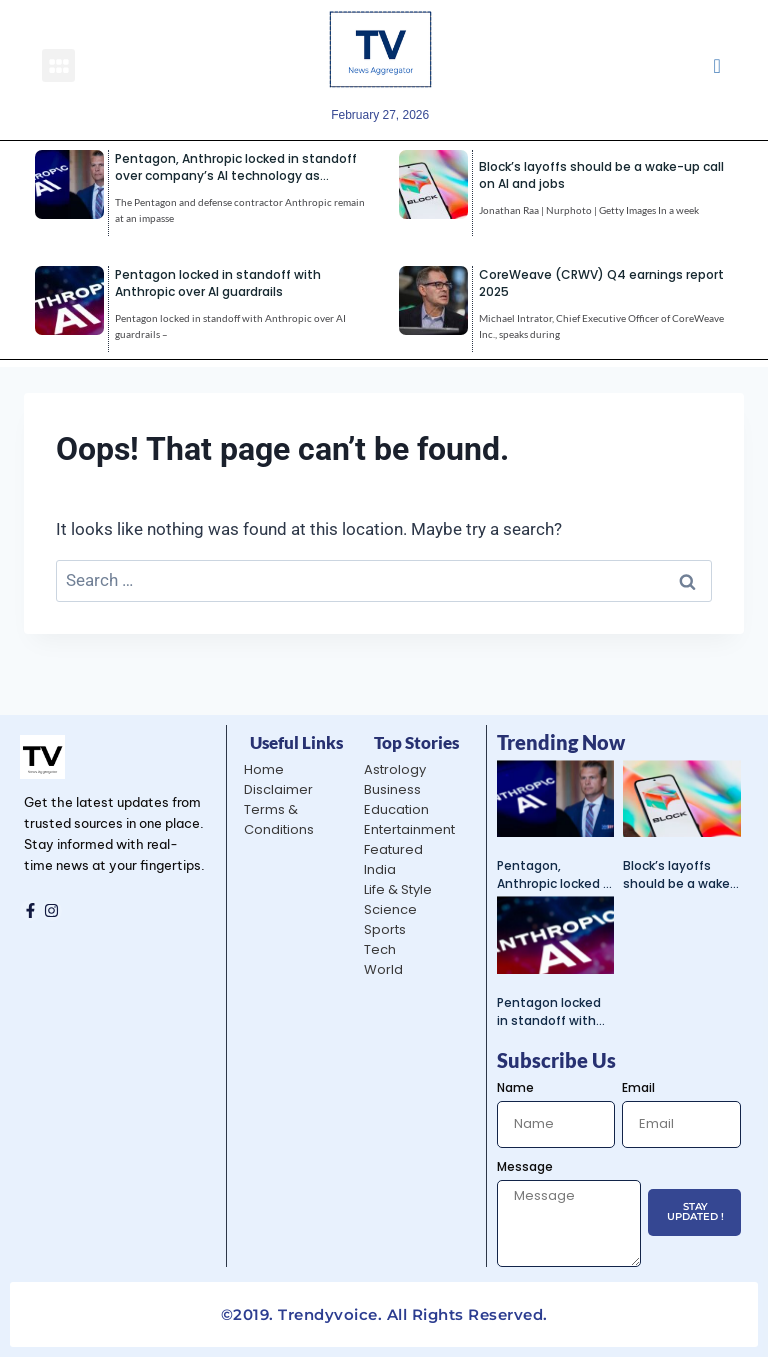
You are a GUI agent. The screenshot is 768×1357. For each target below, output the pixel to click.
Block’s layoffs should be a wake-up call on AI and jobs (680, 875)
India (380, 869)
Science (390, 909)
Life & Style (398, 889)
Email (638, 1087)
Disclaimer (278, 789)
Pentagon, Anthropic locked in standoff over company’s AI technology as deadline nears (236, 175)
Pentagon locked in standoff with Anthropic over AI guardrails (218, 283)
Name (515, 1087)
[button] (58, 65)
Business (392, 789)
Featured (393, 849)
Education (396, 809)
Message (525, 1166)
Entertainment (409, 829)
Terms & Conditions (279, 819)
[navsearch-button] (716, 65)
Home (264, 769)
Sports (385, 929)
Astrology (395, 769)
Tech (380, 949)
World (383, 969)
